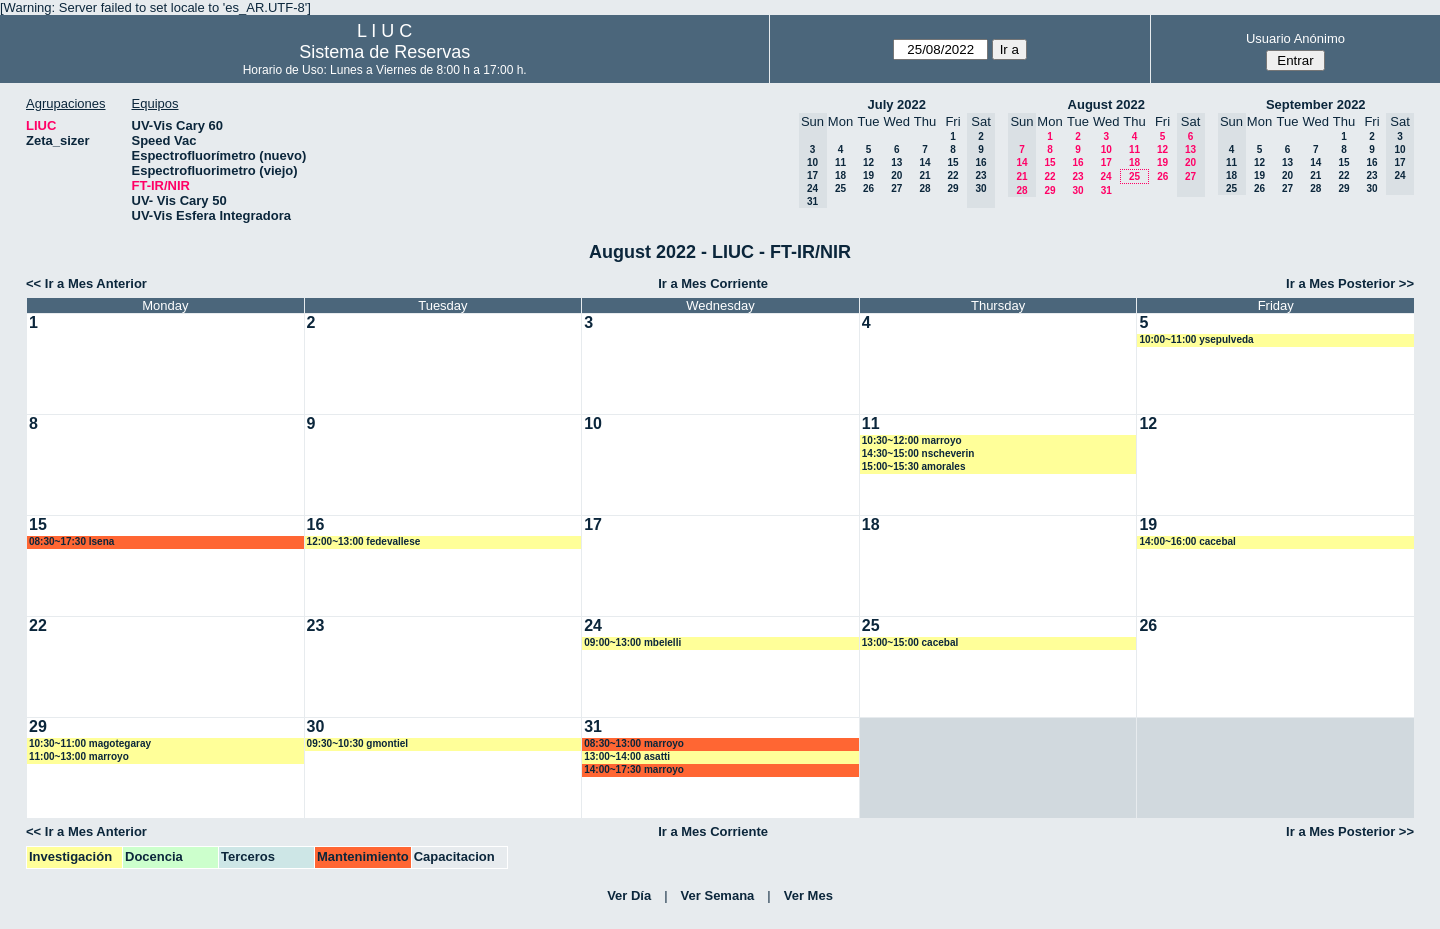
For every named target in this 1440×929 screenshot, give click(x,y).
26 (868, 188)
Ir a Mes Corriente (713, 283)
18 (840, 175)
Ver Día (629, 895)
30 (1077, 190)
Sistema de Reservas (384, 52)
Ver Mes (808, 895)
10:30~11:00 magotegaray (90, 743)
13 (896, 162)
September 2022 (1316, 104)
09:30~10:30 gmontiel (357, 743)
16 (1077, 162)
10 (1106, 149)
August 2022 (1106, 104)
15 (952, 162)
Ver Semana (718, 895)
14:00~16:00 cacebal (1187, 541)
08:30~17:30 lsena (71, 541)
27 (896, 188)
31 (1106, 190)
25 (840, 188)
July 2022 (896, 104)
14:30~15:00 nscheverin (918, 453)
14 (924, 162)
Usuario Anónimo (1295, 38)
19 (868, 175)
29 (952, 188)
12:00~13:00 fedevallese (364, 541)
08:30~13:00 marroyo (634, 743)
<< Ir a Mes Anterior (86, 283)
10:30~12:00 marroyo (912, 440)
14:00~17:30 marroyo (634, 769)
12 (868, 162)
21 (924, 175)
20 (896, 175)
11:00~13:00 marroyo (79, 756)
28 (924, 188)
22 (952, 175)
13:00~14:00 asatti (627, 756)
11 (840, 162)
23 (1077, 176)
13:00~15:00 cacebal (910, 642)
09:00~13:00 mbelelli (632, 642)
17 (1106, 162)
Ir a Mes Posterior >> (1350, 283)
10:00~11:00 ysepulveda (1196, 339)
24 (1105, 176)
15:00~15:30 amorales (914, 466)
